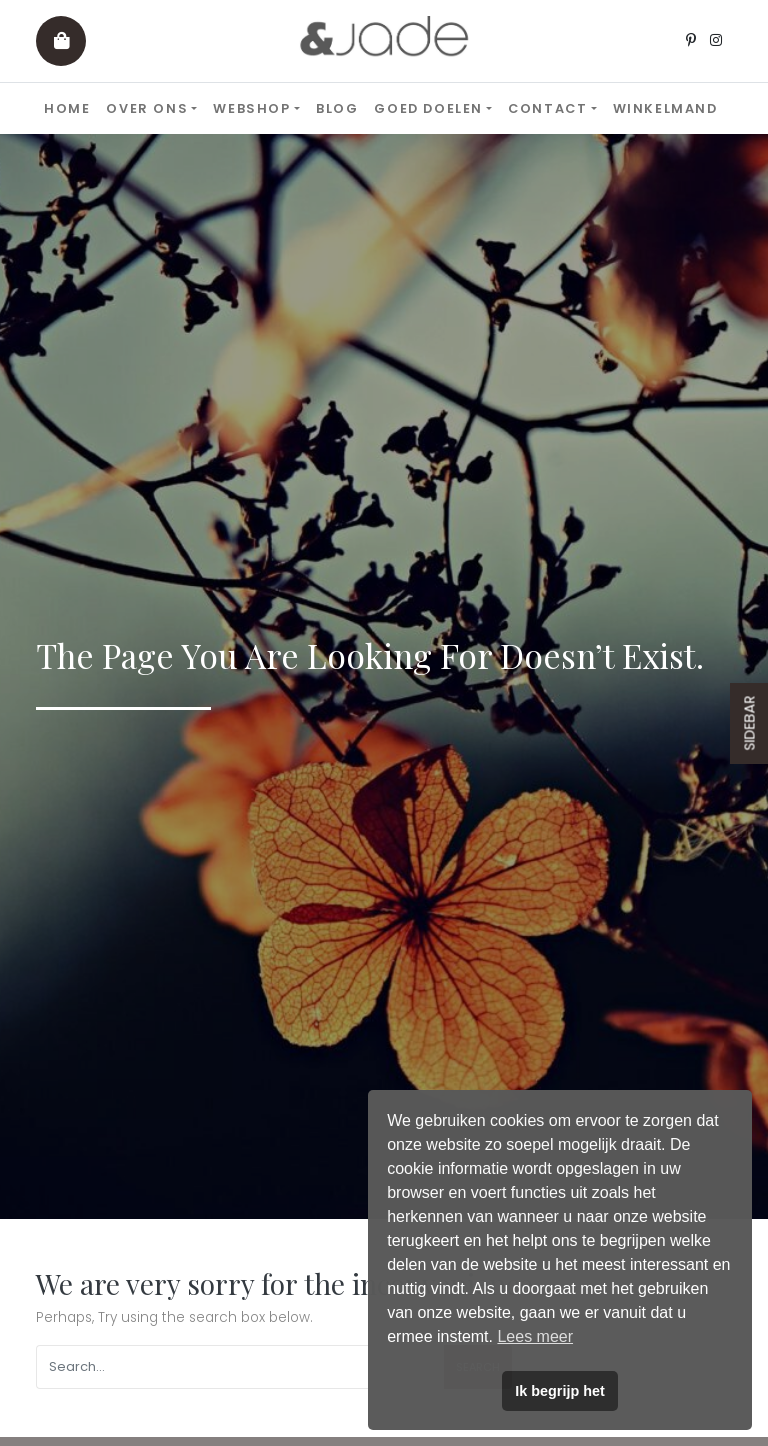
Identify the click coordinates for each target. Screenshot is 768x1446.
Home (67, 108)
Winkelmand (665, 108)
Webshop (251, 108)
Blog (337, 108)
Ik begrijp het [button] (560, 1391)
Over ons (147, 108)
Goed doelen (428, 108)
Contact (547, 108)
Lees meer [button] (535, 1336)
